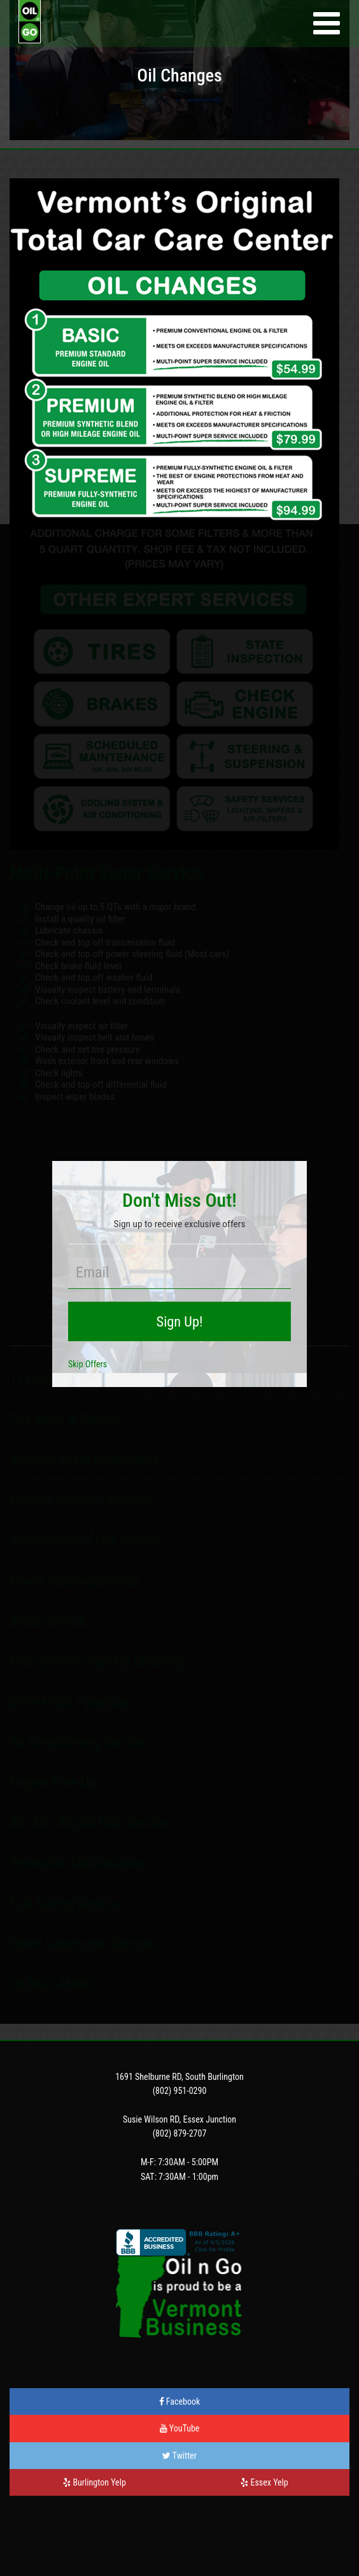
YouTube (180, 2428)
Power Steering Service (74, 1580)
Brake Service (48, 1620)
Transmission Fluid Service (85, 1540)
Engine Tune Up (53, 1782)
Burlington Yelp (94, 2482)
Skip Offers (87, 1364)
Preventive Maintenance (77, 1862)
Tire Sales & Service (65, 1419)
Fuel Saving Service (64, 1903)
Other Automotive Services (84, 1943)
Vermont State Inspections (84, 1459)
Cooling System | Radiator (82, 1499)
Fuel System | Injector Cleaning (96, 1661)
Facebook (180, 2401)
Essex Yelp (264, 2482)
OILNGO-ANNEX (54, 1983)
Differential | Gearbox (69, 1701)
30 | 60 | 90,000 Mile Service (88, 1822)
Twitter (179, 2456)
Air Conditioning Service (77, 1741)
